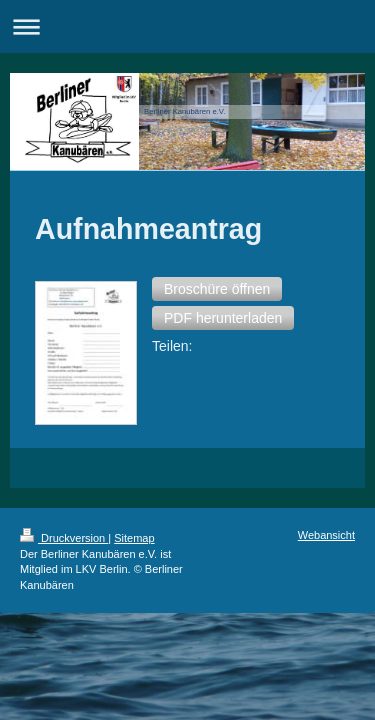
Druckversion (64, 381)
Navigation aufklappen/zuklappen (187, 26)
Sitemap (134, 381)
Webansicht (326, 378)
